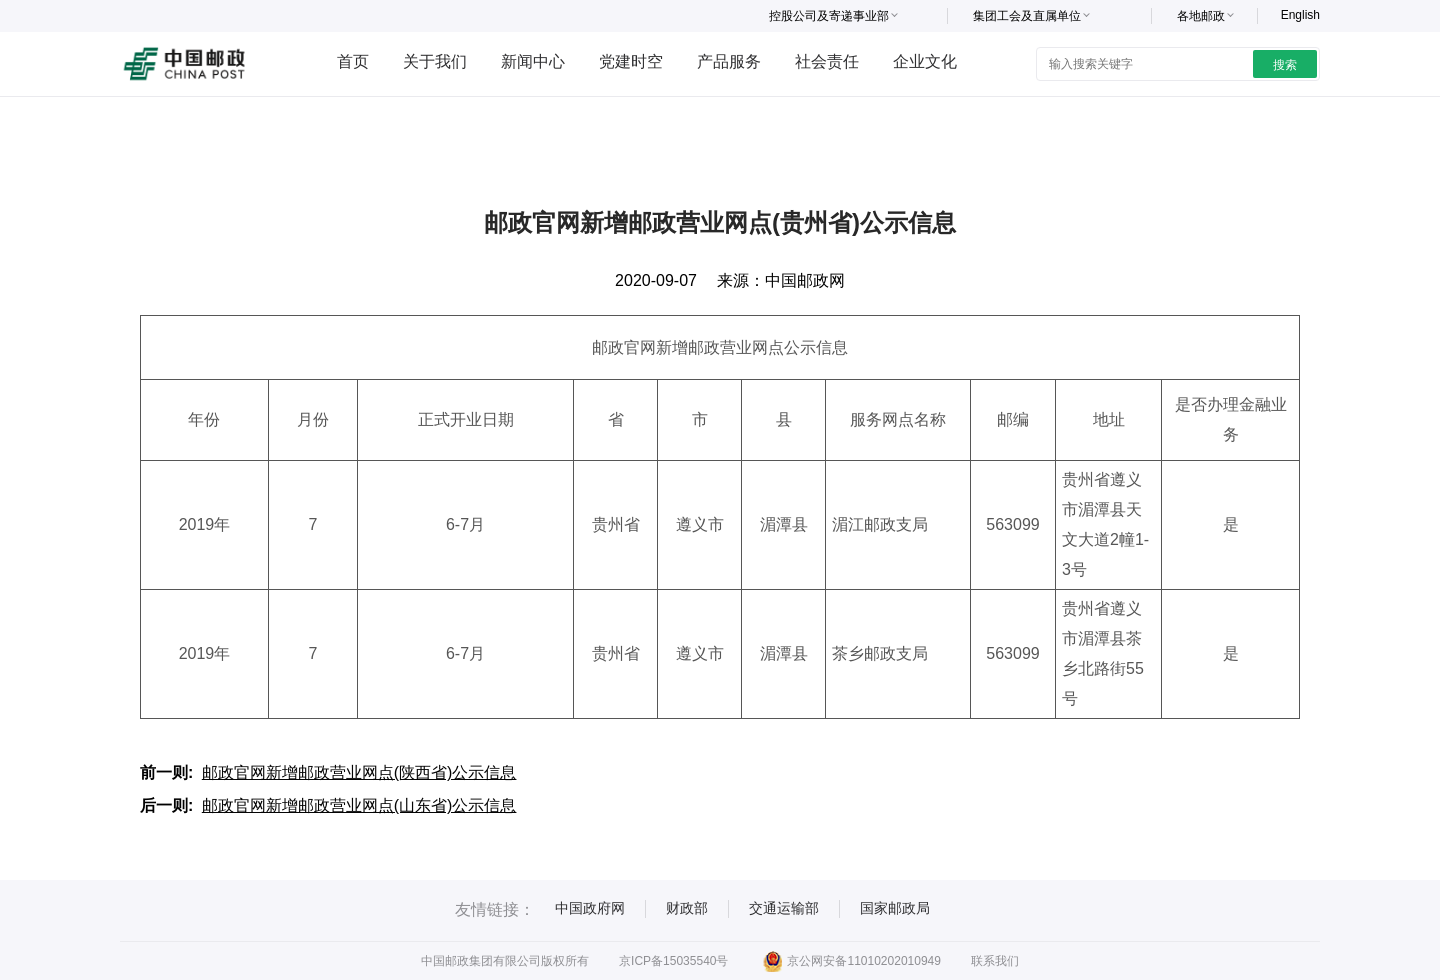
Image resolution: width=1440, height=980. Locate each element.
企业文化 (925, 61)
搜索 (1285, 65)
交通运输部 (784, 908)
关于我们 (435, 61)
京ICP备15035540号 (673, 961)
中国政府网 (590, 908)
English (1300, 15)
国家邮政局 (895, 908)
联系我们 (995, 961)
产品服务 (729, 61)
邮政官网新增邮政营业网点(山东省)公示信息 (359, 805)
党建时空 (631, 61)
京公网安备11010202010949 (851, 961)
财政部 (687, 908)
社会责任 (827, 61)
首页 (353, 61)
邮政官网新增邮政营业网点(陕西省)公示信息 (359, 772)
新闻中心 (533, 61)
